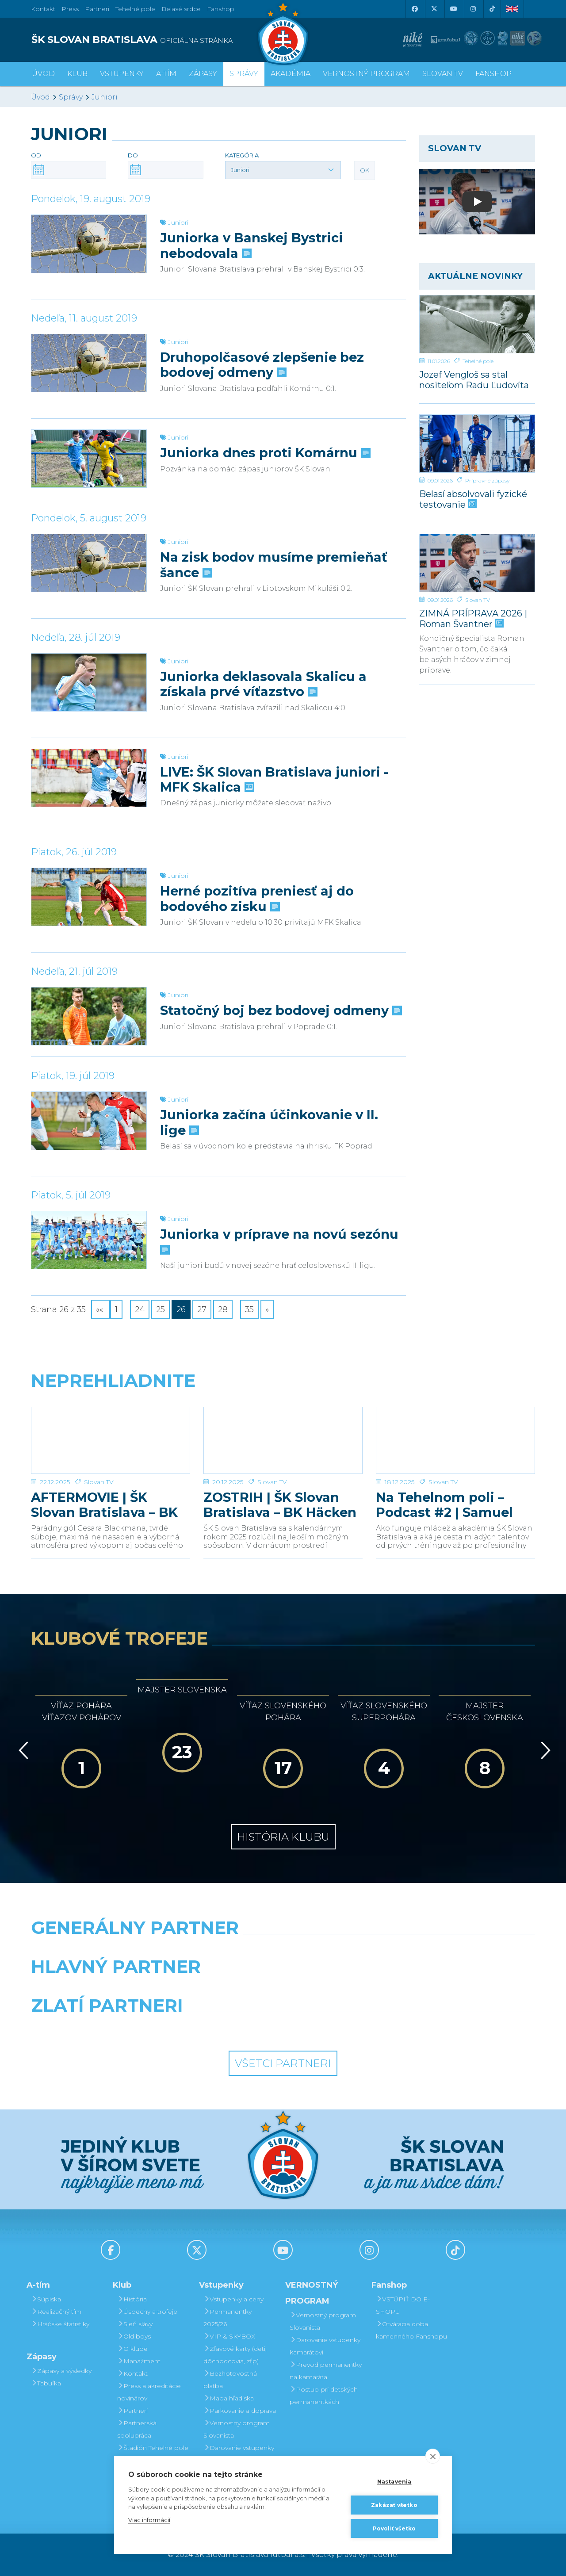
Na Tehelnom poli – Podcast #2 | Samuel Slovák (444, 1505)
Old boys (134, 2336)
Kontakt (132, 2373)
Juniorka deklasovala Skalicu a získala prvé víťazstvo (263, 684)
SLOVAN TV (442, 73)
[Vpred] (544, 1750)
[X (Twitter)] (434, 9)
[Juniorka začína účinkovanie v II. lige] (89, 1120)
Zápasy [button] (203, 73)
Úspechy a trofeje (147, 2312)
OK (364, 170)
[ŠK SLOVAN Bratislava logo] (283, 33)
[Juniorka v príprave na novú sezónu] (89, 1240)
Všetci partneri (283, 2063)
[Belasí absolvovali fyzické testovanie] (477, 443)
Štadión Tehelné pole (152, 2448)
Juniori (105, 97)
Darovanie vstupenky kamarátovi (238, 2454)
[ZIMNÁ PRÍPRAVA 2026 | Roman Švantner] (477, 563)
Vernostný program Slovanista (236, 2429)
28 (223, 1309)
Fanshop (220, 9)
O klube (132, 2349)
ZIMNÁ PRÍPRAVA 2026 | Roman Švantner (473, 618)
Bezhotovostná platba (230, 2379)
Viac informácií (149, 2519)
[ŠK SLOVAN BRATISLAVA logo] (153, 40)
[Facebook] (414, 9)
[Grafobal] (219, 1989)
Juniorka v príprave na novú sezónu (279, 1241)
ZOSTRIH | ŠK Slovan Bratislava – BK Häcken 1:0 (279, 1505)
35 (249, 1309)
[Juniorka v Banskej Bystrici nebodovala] (89, 243)
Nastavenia (394, 2481)
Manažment (139, 2361)
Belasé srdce (181, 9)
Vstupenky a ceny (233, 2299)
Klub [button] (77, 73)
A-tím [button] (166, 73)
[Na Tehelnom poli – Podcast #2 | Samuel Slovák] (455, 1440)
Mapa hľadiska (228, 2398)
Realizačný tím (56, 2312)
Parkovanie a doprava (239, 2411)
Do (133, 155)
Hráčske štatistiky (60, 2324)
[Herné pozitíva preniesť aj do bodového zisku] (89, 897)
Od (36, 155)
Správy (243, 73)
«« (100, 1309)
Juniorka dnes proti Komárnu (264, 452)
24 (140, 1309)
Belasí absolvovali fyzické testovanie (473, 499)
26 (181, 1309)
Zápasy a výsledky (61, 2371)
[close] (432, 2456)
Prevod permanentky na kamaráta (326, 2371)
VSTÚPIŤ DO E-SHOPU (403, 2305)
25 (160, 1309)
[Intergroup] (219, 2028)
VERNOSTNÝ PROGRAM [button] (366, 73)
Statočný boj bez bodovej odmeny (280, 1010)
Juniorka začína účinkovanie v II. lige (269, 1122)
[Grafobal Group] (348, 2028)
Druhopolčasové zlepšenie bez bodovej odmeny (262, 365)
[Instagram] (473, 9)
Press (70, 9)
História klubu (283, 1836)
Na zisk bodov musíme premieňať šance (273, 565)
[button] (283, 170)
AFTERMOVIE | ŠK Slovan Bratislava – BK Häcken (104, 1505)
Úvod (43, 73)
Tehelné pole (478, 361)
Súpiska (46, 2299)
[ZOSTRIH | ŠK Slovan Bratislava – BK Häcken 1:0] (283, 1440)
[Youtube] (453, 9)
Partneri (132, 2411)
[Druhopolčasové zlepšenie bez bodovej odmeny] (89, 363)
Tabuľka (46, 2383)
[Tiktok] (492, 9)
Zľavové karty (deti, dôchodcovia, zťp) (235, 2355)
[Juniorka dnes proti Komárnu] (89, 458)
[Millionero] (348, 1989)
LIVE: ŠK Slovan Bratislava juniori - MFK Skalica (274, 780)
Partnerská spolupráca (137, 2429)
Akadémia (290, 73)
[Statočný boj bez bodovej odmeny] (89, 1016)
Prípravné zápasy (487, 480)
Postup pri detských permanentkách (324, 2395)
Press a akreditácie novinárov (149, 2392)
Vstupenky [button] (122, 73)
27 (202, 1309)
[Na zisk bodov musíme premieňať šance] (89, 563)
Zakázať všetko (394, 2505)
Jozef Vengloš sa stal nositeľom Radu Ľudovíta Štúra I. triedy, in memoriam (474, 379)
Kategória (242, 155)
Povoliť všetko (394, 2528)
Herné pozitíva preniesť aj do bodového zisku (257, 899)
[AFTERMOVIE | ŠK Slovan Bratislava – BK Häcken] (110, 1440)
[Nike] (283, 1950)
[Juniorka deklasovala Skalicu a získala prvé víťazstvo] (89, 682)
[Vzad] (22, 1750)
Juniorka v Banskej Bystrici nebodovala (251, 245)
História (132, 2299)
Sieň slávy (135, 2324)
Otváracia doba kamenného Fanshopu (411, 2330)
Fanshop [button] (493, 73)
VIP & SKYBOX (229, 2336)
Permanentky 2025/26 (227, 2318)
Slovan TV (477, 600)
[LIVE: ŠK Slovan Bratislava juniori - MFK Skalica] (89, 778)
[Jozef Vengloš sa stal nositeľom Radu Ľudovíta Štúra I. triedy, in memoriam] (477, 324)
